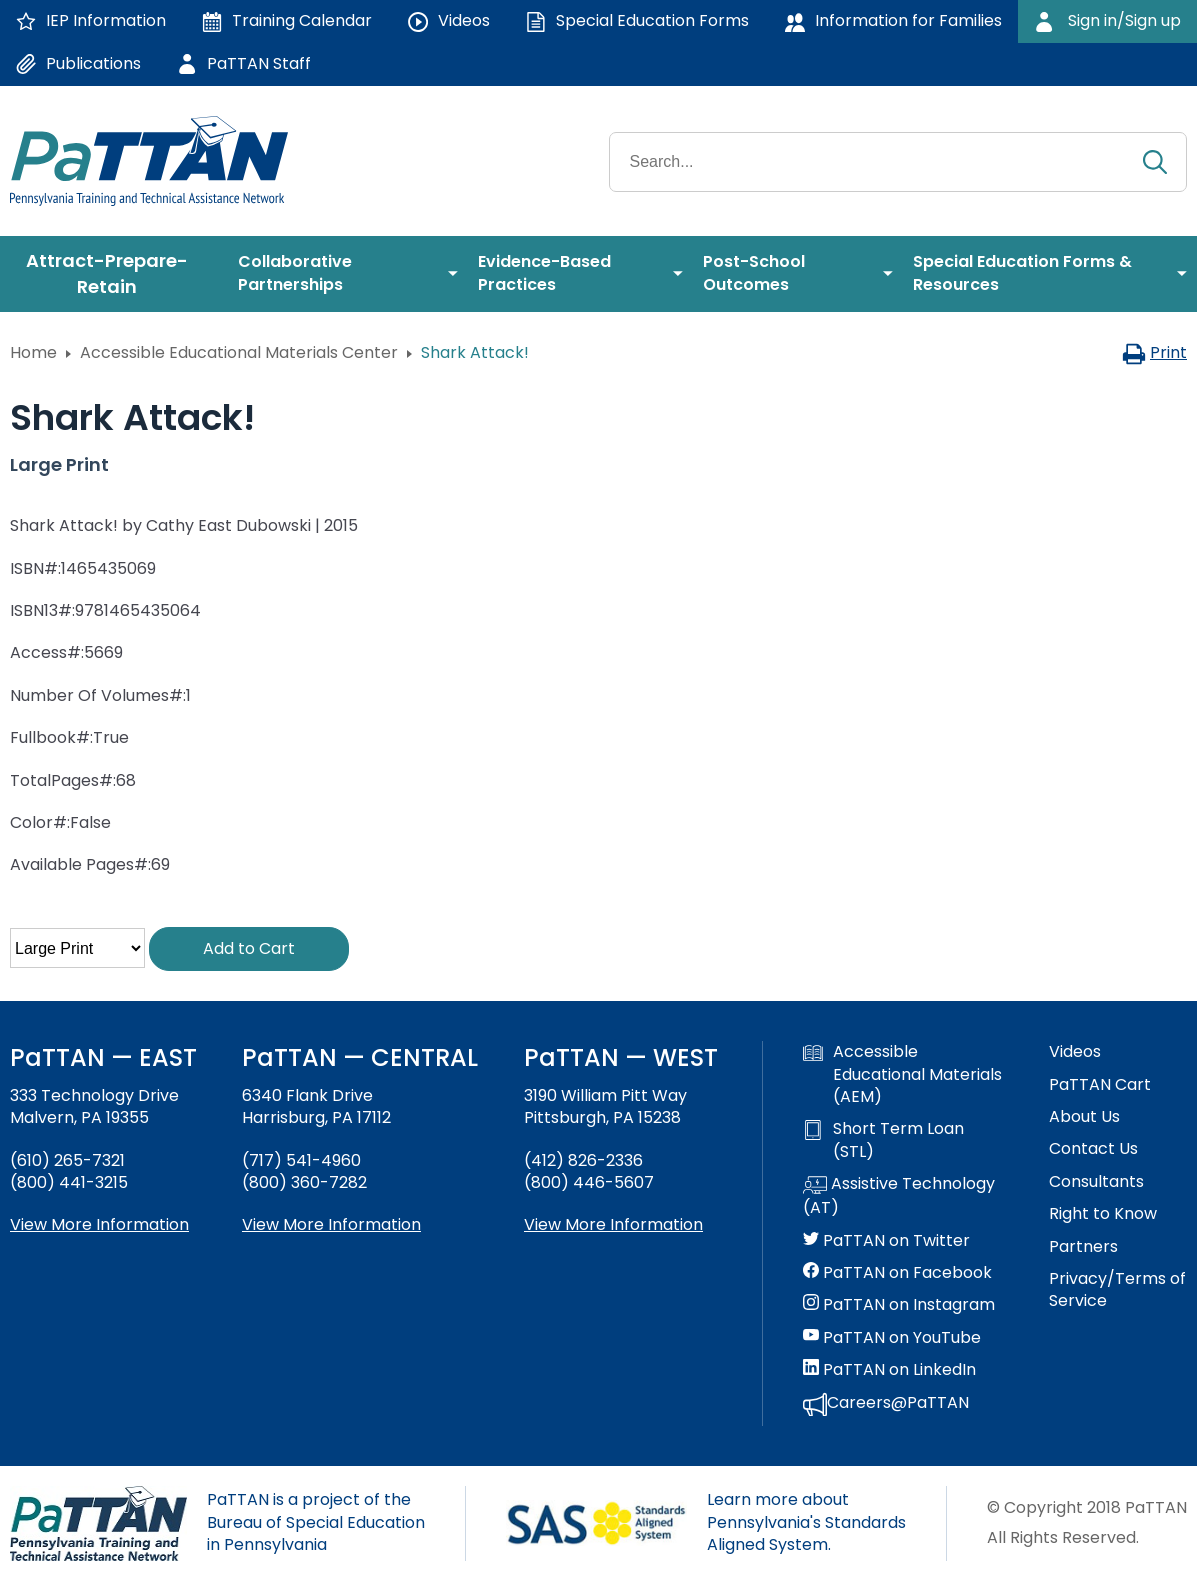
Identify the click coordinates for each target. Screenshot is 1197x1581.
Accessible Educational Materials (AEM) (902, 1074)
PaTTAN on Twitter (886, 1241)
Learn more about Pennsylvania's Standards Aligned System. (806, 1522)
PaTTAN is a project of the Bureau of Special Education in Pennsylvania (316, 1522)
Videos (1075, 1052)
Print (1154, 352)
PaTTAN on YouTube (892, 1338)
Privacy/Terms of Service (1117, 1290)
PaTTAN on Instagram (899, 1305)
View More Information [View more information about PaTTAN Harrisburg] (331, 1224)
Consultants (1096, 1182)
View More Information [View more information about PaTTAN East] (99, 1224)
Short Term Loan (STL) (883, 1140)
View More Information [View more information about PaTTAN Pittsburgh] (613, 1224)
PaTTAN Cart (1100, 1085)
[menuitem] (114, 274)
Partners (1083, 1247)
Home (33, 352)
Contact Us (1093, 1149)
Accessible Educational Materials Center (239, 352)
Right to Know (1103, 1214)
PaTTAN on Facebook (897, 1273)
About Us (1084, 1117)
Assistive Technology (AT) (899, 1196)
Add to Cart (249, 948)
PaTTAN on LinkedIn (889, 1370)
